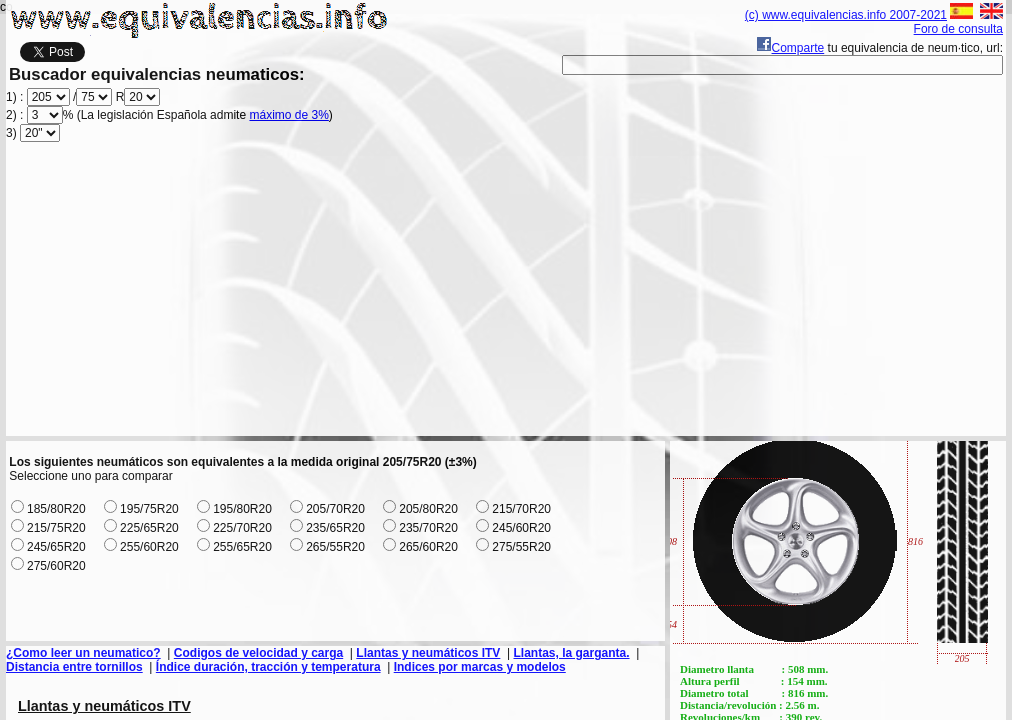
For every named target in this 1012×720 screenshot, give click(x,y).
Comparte (790, 48)
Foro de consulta (958, 29)
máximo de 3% (288, 115)
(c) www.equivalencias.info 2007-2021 (846, 15)
